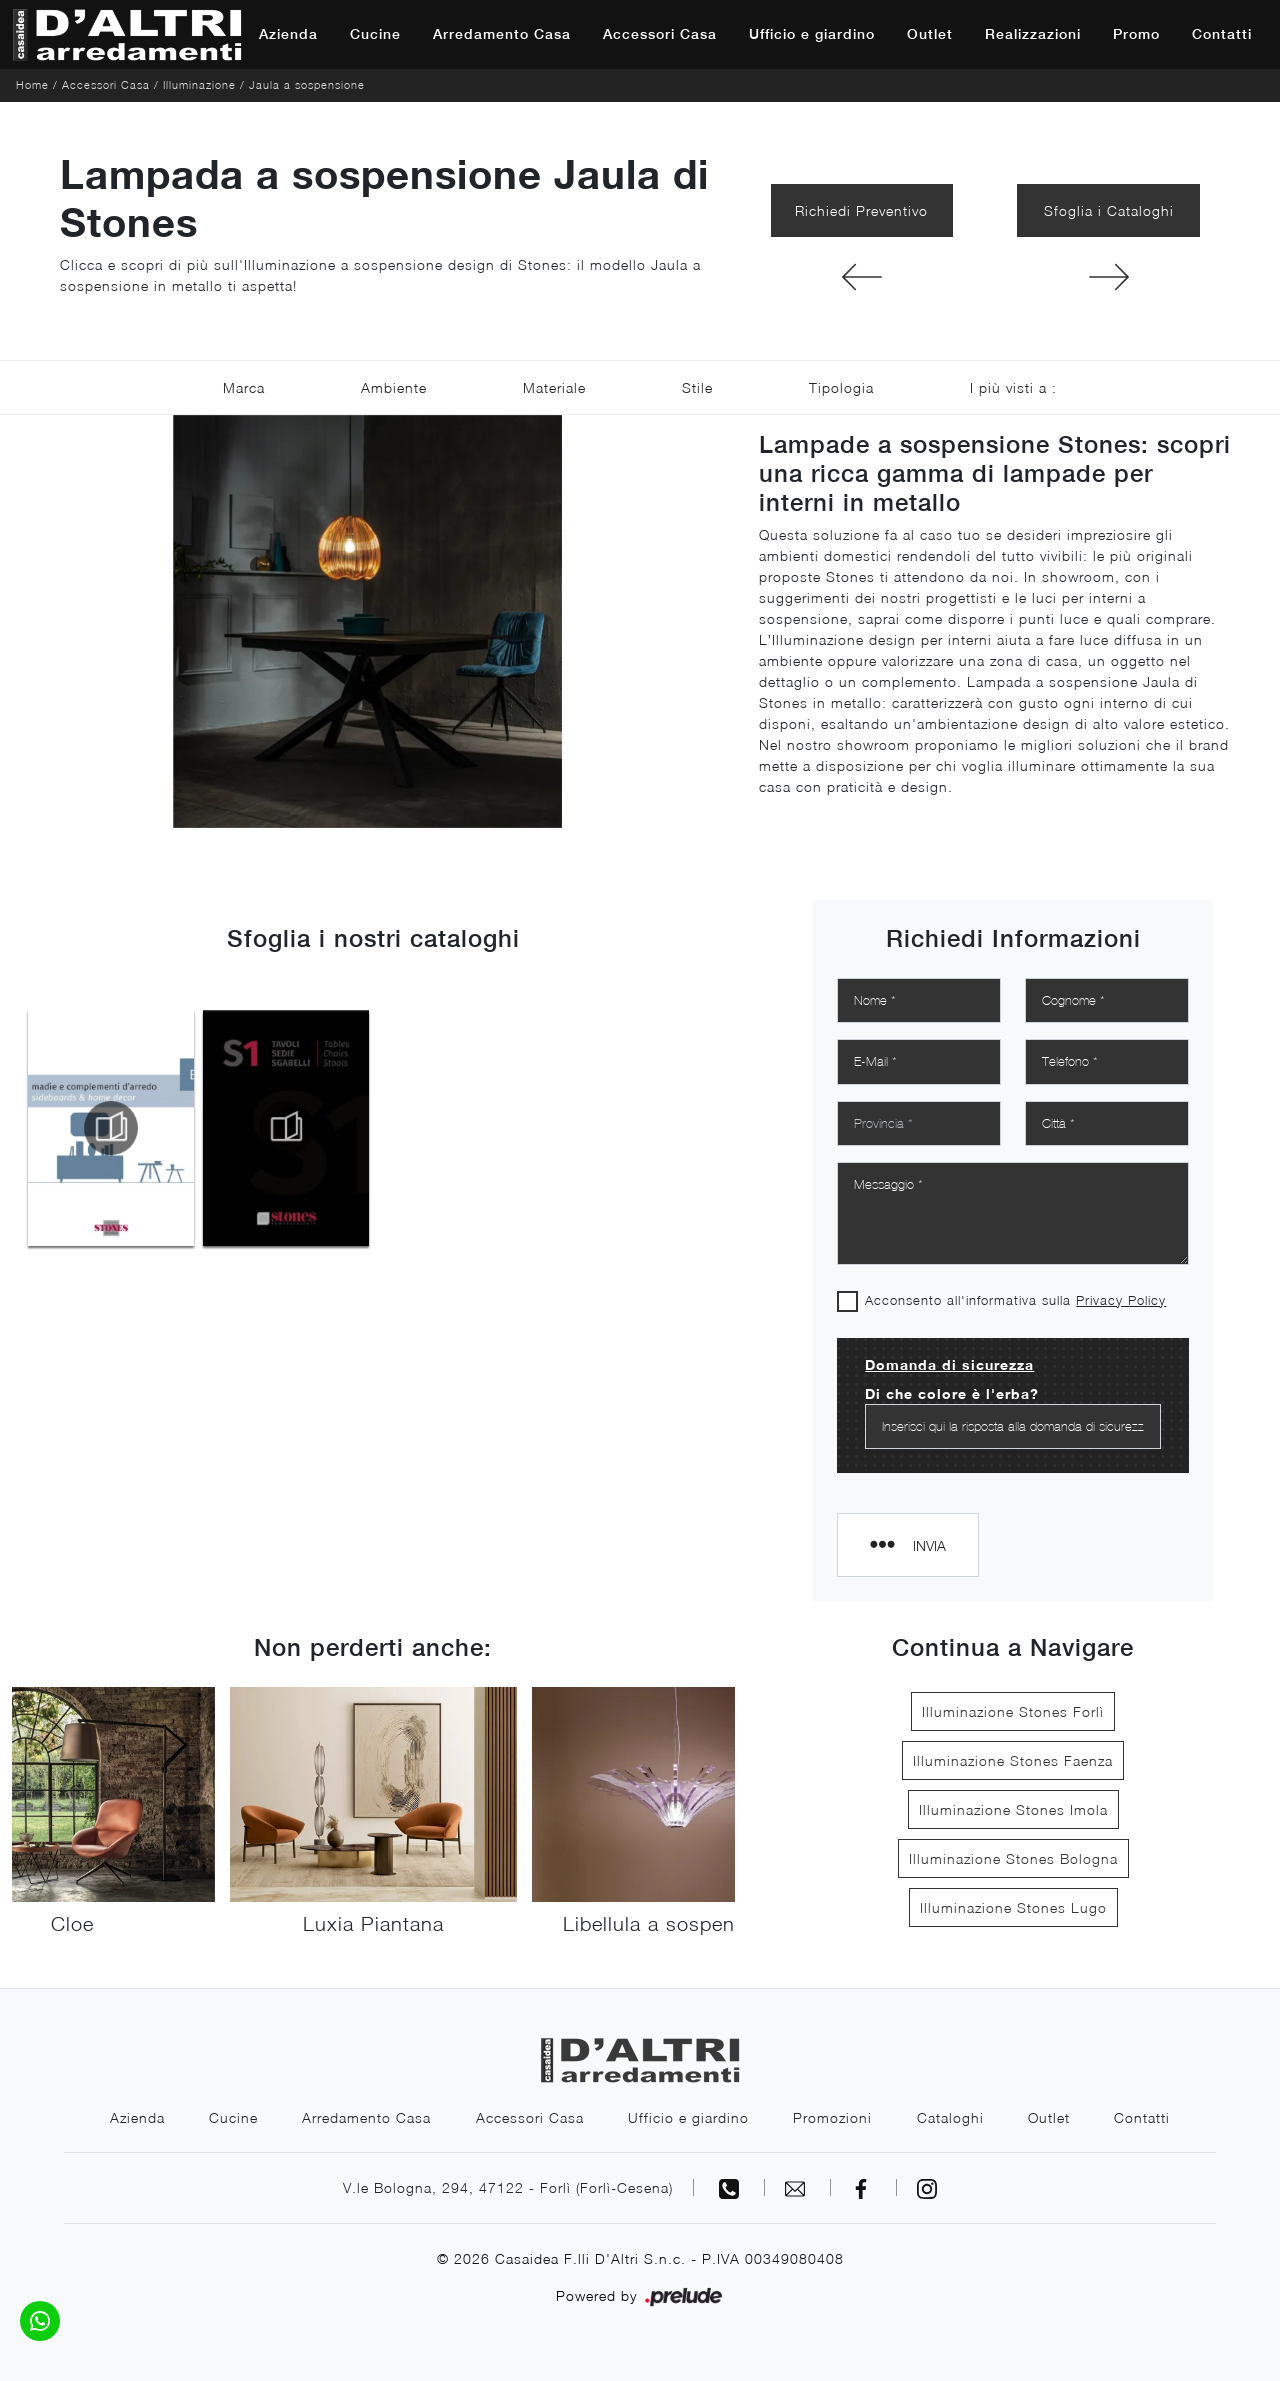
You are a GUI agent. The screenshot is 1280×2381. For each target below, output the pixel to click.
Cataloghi (951, 2117)
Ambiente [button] (394, 387)
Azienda (288, 34)
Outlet (930, 34)
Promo (1136, 34)
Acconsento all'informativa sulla (1015, 1300)
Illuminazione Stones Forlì (1013, 1711)
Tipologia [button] (841, 387)
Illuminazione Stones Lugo (1013, 1907)
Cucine (375, 34)
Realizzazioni (1033, 34)
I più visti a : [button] (1013, 387)
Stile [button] (697, 387)
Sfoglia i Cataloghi (1109, 210)
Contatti (1222, 34)
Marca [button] (244, 387)
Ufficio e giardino (812, 34)
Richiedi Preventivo (861, 210)
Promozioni (833, 2117)
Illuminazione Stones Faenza (1013, 1760)
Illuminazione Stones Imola (1013, 1809)
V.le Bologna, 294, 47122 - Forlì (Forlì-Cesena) (508, 2187)
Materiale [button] (554, 387)
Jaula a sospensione (307, 84)
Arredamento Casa (502, 34)
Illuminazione (199, 84)
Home (32, 84)
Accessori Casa (660, 34)
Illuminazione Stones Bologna (1013, 1858)
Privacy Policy (1121, 1300)
